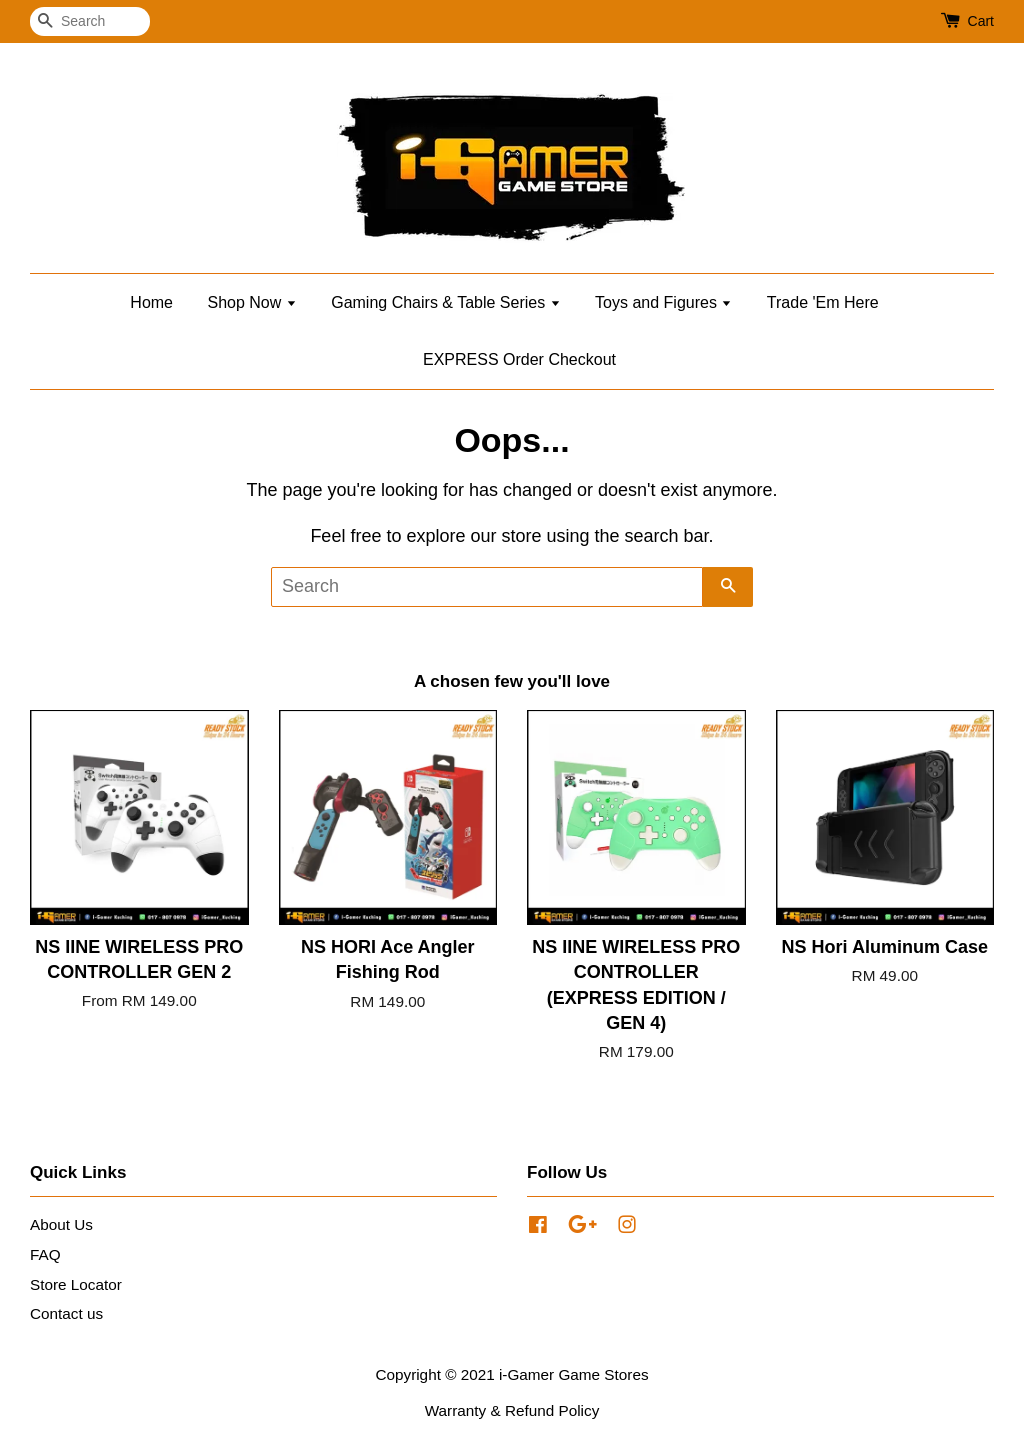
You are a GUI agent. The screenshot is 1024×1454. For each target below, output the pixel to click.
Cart (981, 21)
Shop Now (251, 302)
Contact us (66, 1313)
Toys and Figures (663, 302)
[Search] (90, 21)
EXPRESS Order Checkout (519, 359)
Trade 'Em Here (823, 302)
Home (151, 302)
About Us (61, 1224)
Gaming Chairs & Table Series (445, 302)
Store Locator (76, 1284)
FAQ (45, 1254)
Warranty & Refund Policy (512, 1410)
